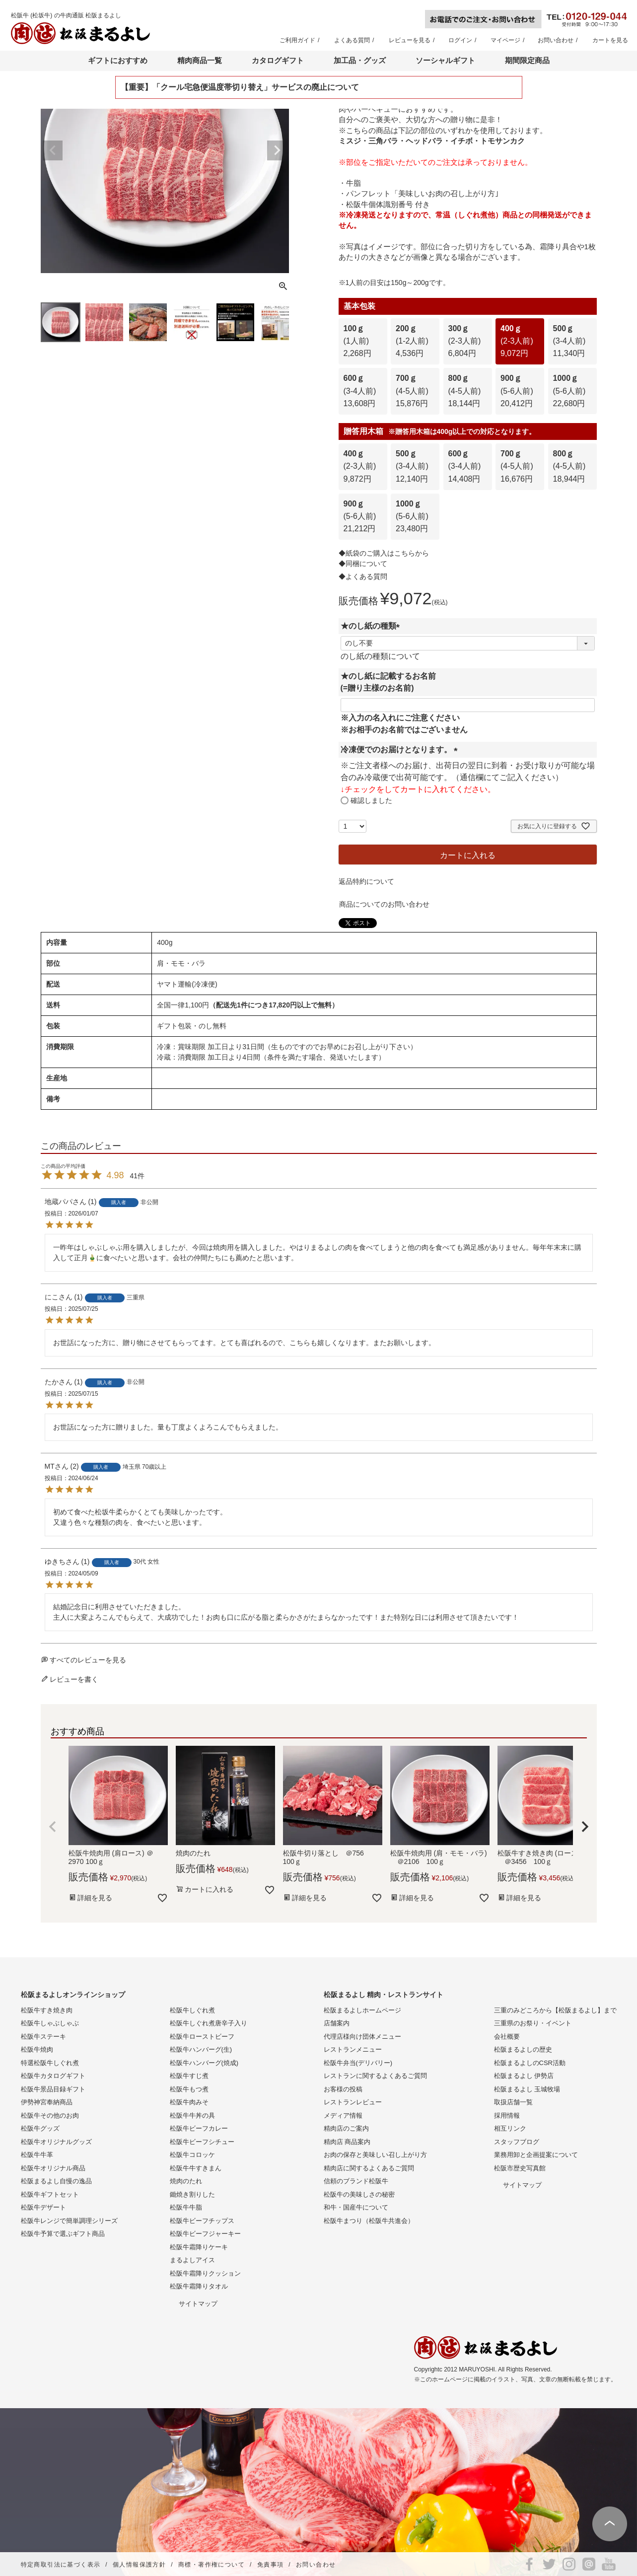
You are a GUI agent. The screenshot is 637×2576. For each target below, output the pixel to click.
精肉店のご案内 (346, 2128)
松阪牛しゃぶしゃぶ (50, 2023)
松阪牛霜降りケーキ (199, 2247)
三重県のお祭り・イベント (532, 2023)
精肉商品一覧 (199, 60)
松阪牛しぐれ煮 (192, 2010)
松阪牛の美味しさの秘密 (359, 2194)
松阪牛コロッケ (192, 2154)
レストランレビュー (353, 2102)
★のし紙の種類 (372, 626)
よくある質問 (352, 40)
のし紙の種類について (380, 656)
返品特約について (366, 881)
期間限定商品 (527, 60)
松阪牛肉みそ (189, 2102)
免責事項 (270, 2564)
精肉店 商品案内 (347, 2142)
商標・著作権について (211, 2564)
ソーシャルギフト (445, 60)
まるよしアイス (192, 2260)
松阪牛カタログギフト (53, 2075)
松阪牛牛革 (37, 2154)
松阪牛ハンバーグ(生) (201, 2049)
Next (277, 150)
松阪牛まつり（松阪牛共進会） (369, 2220)
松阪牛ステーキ (43, 2036)
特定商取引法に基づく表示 (61, 2564)
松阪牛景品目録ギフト (53, 2089)
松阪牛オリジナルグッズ (56, 2142)
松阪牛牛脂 (186, 2207)
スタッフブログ (516, 2142)
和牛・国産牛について (356, 2207)
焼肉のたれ (186, 2181)
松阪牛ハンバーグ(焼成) (204, 2063)
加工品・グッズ (360, 60)
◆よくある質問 (363, 576)
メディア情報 (343, 2115)
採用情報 (507, 2115)
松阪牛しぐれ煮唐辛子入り (208, 2023)
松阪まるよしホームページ (362, 2010)
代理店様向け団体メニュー (362, 2036)
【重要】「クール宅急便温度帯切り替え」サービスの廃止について (240, 87)
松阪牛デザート (43, 2207)
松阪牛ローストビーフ (202, 2036)
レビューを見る (409, 40)
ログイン (460, 40)
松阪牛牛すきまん (195, 2168)
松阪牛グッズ (40, 2128)
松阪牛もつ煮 (189, 2089)
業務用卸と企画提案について (536, 2154)
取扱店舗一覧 (513, 2102)
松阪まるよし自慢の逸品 (56, 2181)
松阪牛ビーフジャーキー (205, 2233)
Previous (53, 150)
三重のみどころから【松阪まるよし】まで (555, 2010)
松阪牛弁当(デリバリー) (358, 2063)
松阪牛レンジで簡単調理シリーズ (69, 2220)
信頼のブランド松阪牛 (356, 2181)
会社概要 (507, 2036)
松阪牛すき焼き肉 (46, 2010)
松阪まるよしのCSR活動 (530, 2063)
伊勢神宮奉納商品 (46, 2102)
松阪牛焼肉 (37, 2049)
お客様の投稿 (343, 2089)
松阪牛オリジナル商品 (53, 2168)
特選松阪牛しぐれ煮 (50, 2063)
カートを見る (610, 40)
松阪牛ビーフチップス (202, 2220)
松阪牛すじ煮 (189, 2075)
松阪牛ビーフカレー (199, 2128)
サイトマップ (198, 2303)
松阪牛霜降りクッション (205, 2273)
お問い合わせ (555, 40)
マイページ (505, 40)
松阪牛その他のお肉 (50, 2115)
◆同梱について (363, 564)
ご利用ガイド (297, 40)
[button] (53, 1827)
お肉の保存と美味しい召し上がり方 (375, 2154)
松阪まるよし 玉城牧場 (527, 2089)
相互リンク (510, 2128)
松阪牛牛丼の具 (192, 2115)
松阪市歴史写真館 (520, 2168)
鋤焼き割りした (192, 2194)
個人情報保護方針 (139, 2564)
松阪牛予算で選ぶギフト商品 (63, 2233)
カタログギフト (278, 60)
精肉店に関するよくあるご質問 (369, 2168)
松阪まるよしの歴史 (523, 2049)
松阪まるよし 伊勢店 (524, 2075)
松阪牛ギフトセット (50, 2194)
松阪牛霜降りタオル (199, 2286)
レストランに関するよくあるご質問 (375, 2075)
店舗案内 (337, 2023)
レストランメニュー (353, 2049)
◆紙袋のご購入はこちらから (384, 553)
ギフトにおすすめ (117, 60)
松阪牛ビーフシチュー (202, 2142)
